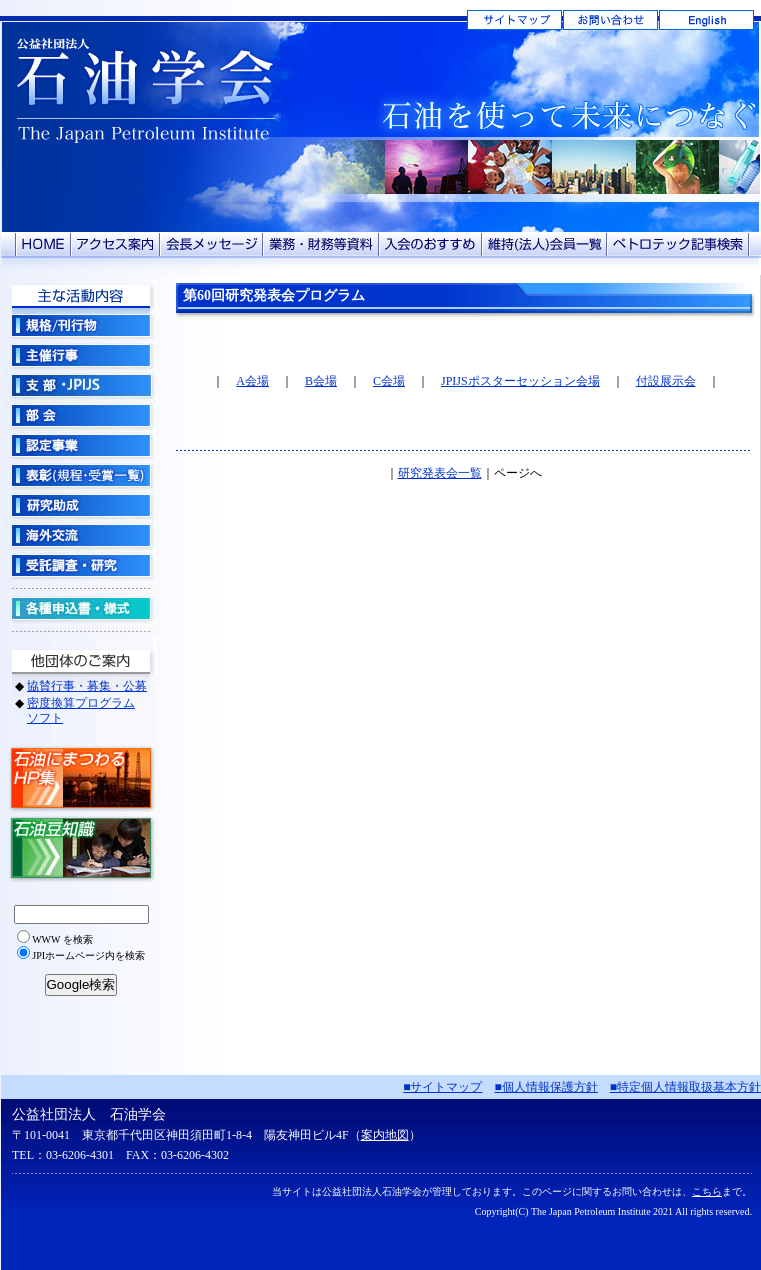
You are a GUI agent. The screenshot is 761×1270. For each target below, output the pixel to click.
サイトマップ (514, 20)
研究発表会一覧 (440, 473)
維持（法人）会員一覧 (544, 244)
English (706, 20)
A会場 (252, 381)
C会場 (389, 381)
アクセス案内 (115, 244)
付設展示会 (666, 381)
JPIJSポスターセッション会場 (520, 381)
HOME (43, 244)
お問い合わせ (610, 20)
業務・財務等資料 (321, 244)
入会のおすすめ (430, 244)
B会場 (321, 381)
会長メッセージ (211, 244)
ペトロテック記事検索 (678, 244)
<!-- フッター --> (381, 1172)
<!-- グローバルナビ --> (81, 675)
